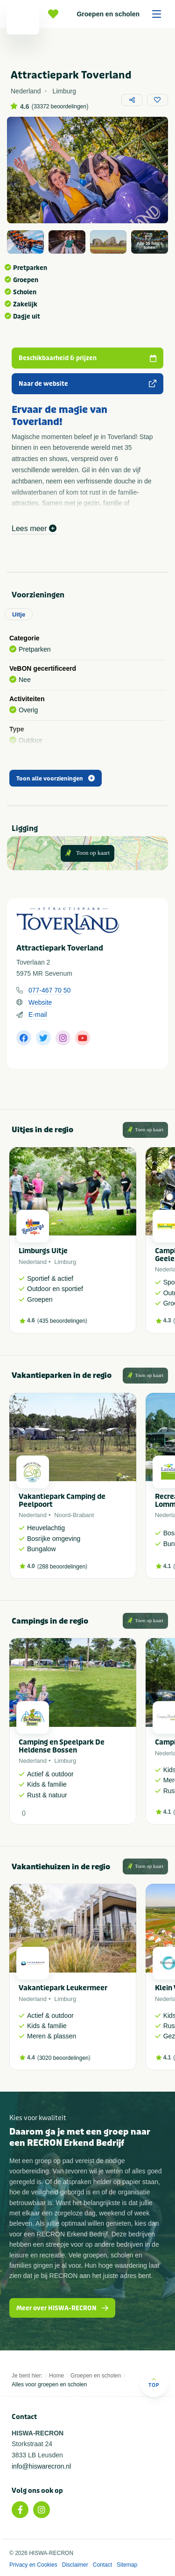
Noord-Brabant (74, 1515)
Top (153, 2382)
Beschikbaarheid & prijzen (87, 358)
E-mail (37, 1014)
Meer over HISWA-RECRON (62, 2308)
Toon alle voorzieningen (55, 778)
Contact (102, 2565)
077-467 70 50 (49, 990)
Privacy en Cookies (33, 2565)
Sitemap (127, 2565)
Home (56, 2375)
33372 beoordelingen (60, 106)
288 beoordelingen (62, 1566)
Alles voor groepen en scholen (49, 2384)
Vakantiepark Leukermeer (63, 1988)
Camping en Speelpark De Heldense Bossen (62, 1746)
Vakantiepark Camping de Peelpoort (62, 1500)
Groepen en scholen (122, 14)
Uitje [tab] (18, 614)
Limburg (65, 1261)
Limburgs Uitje (43, 1251)
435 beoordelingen (62, 1321)
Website (40, 1002)
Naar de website (87, 384)
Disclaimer (75, 2565)
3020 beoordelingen (64, 2058)
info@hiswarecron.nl (41, 2466)
